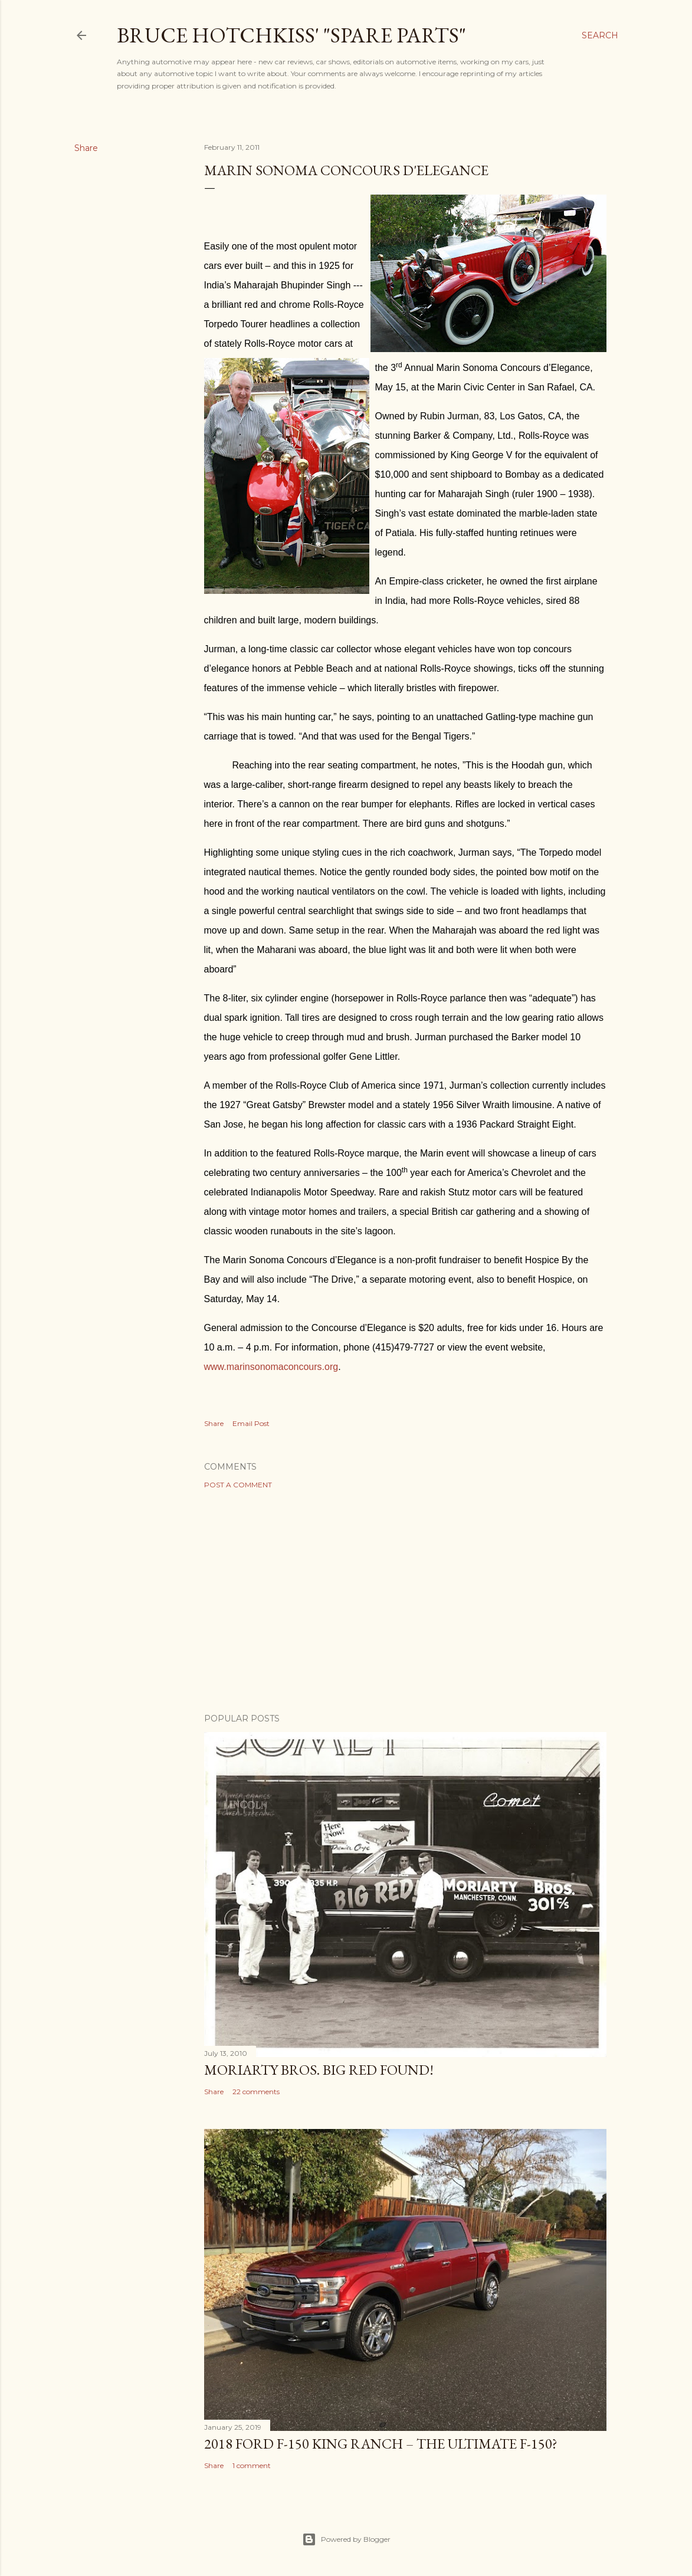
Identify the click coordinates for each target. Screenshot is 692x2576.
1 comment (251, 2465)
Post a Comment (238, 1484)
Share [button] (86, 148)
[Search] (600, 35)
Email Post (251, 1423)
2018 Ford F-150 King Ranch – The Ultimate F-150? (380, 2443)
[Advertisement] (405, 1601)
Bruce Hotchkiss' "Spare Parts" (291, 35)
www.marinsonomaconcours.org (271, 1367)
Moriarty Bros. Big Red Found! (319, 2070)
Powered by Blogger (346, 2539)
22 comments (256, 2091)
